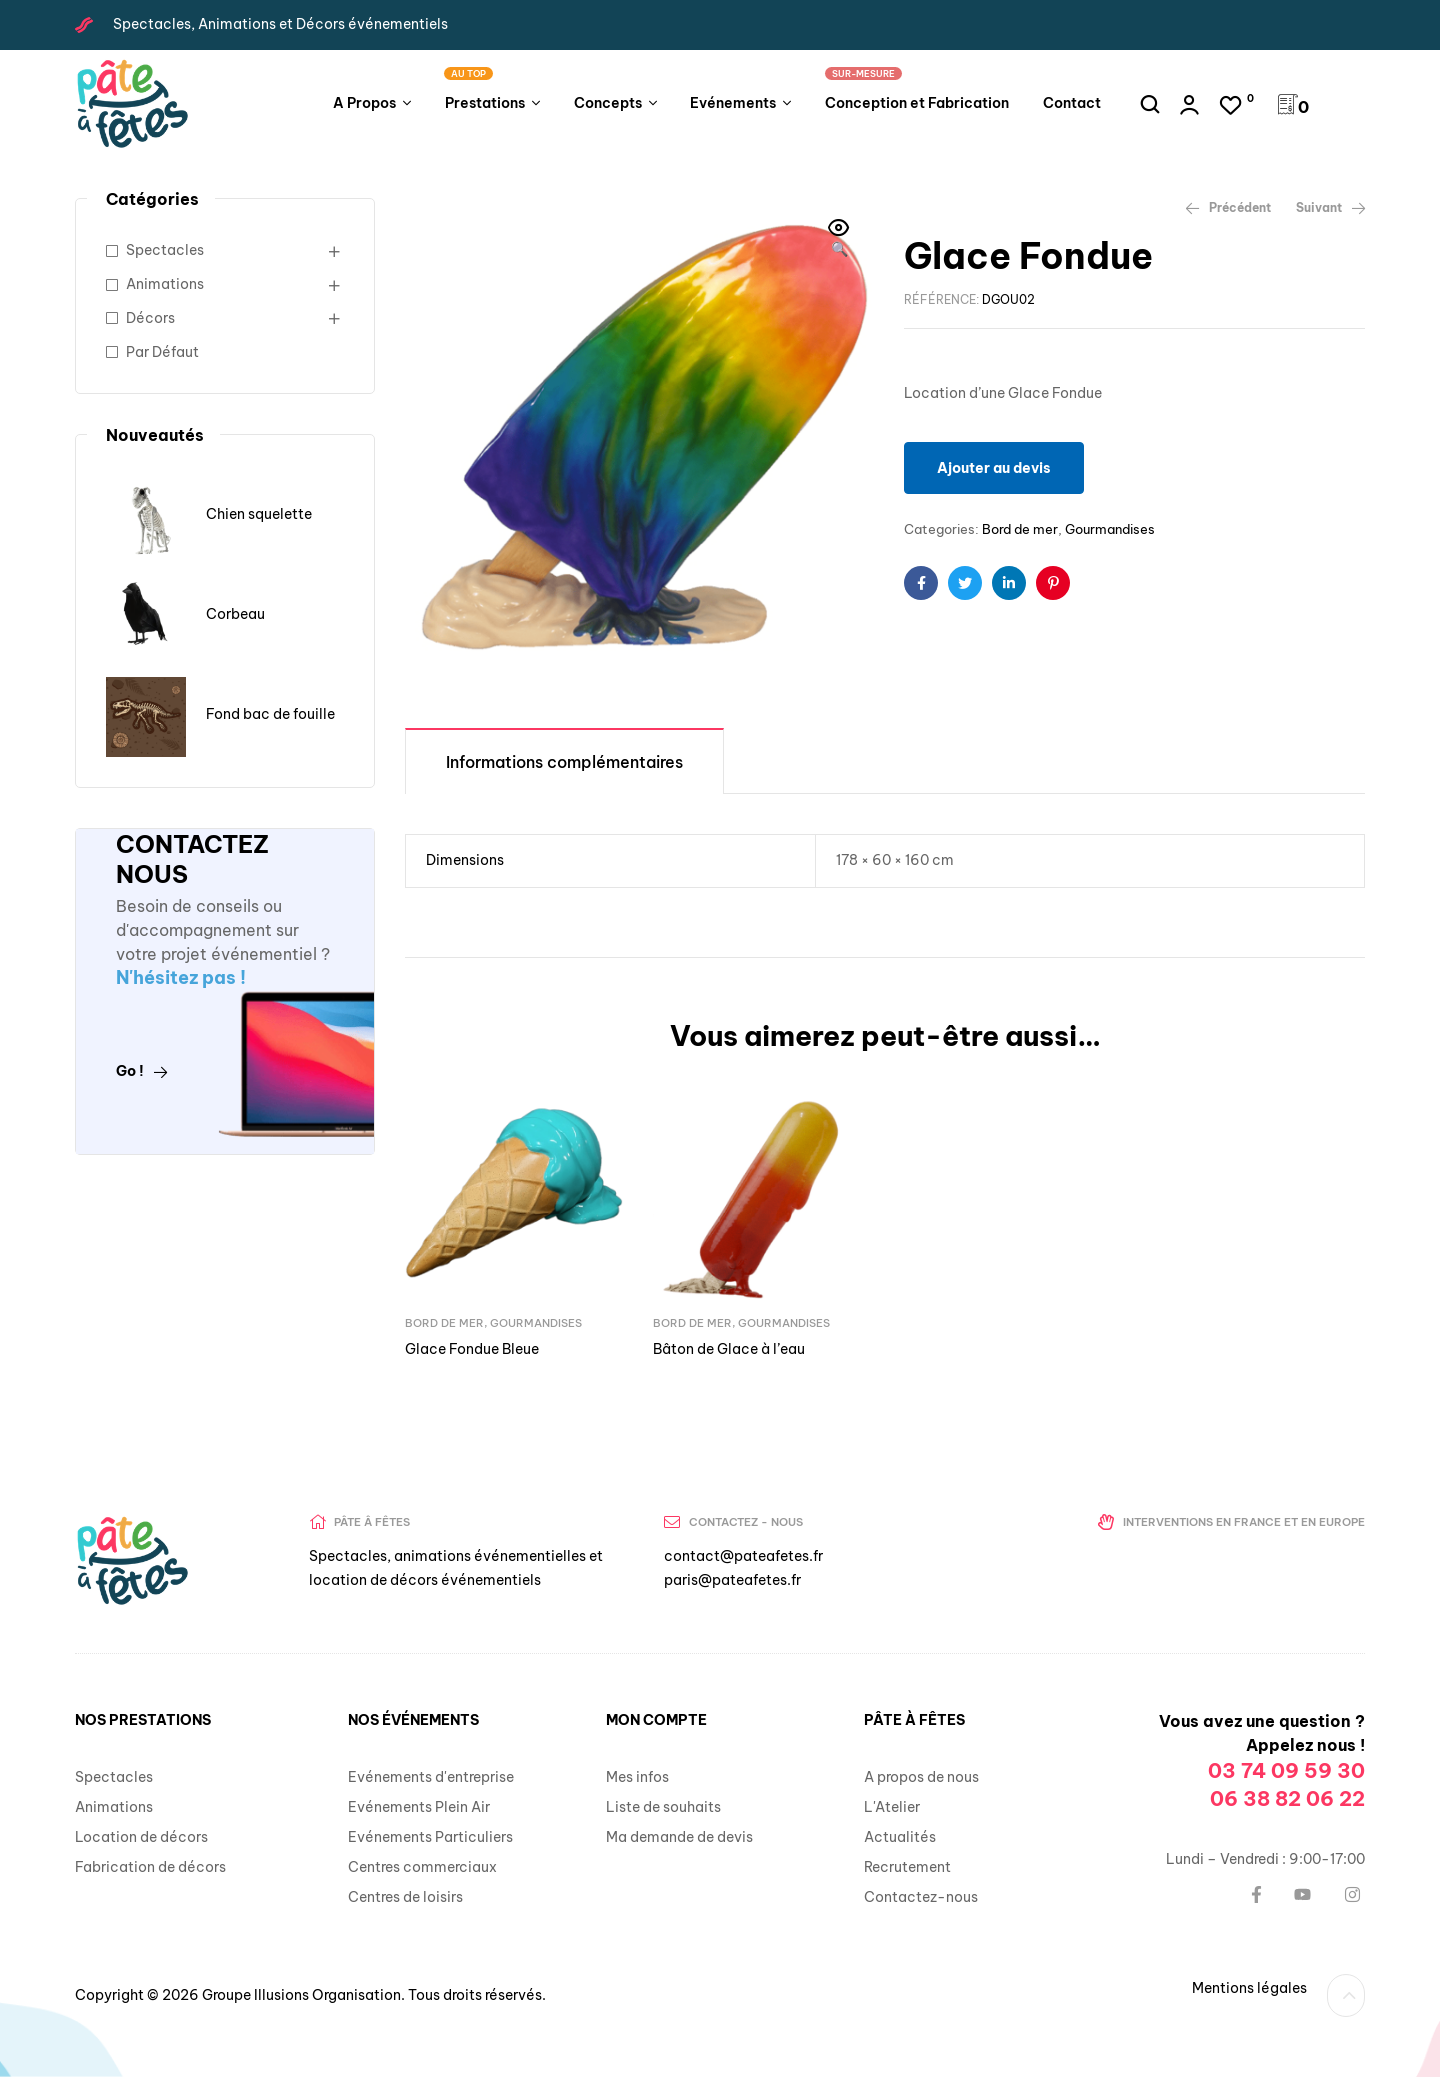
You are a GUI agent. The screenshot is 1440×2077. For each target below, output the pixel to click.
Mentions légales (1249, 1988)
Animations (165, 284)
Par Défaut (162, 352)
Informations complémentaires (564, 762)
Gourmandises (1110, 529)
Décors (150, 318)
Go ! (142, 1071)
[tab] (564, 760)
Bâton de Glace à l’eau (729, 1349)
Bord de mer (1020, 529)
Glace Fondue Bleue (472, 1349)
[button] (839, 240)
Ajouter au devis (994, 468)
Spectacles (165, 250)
